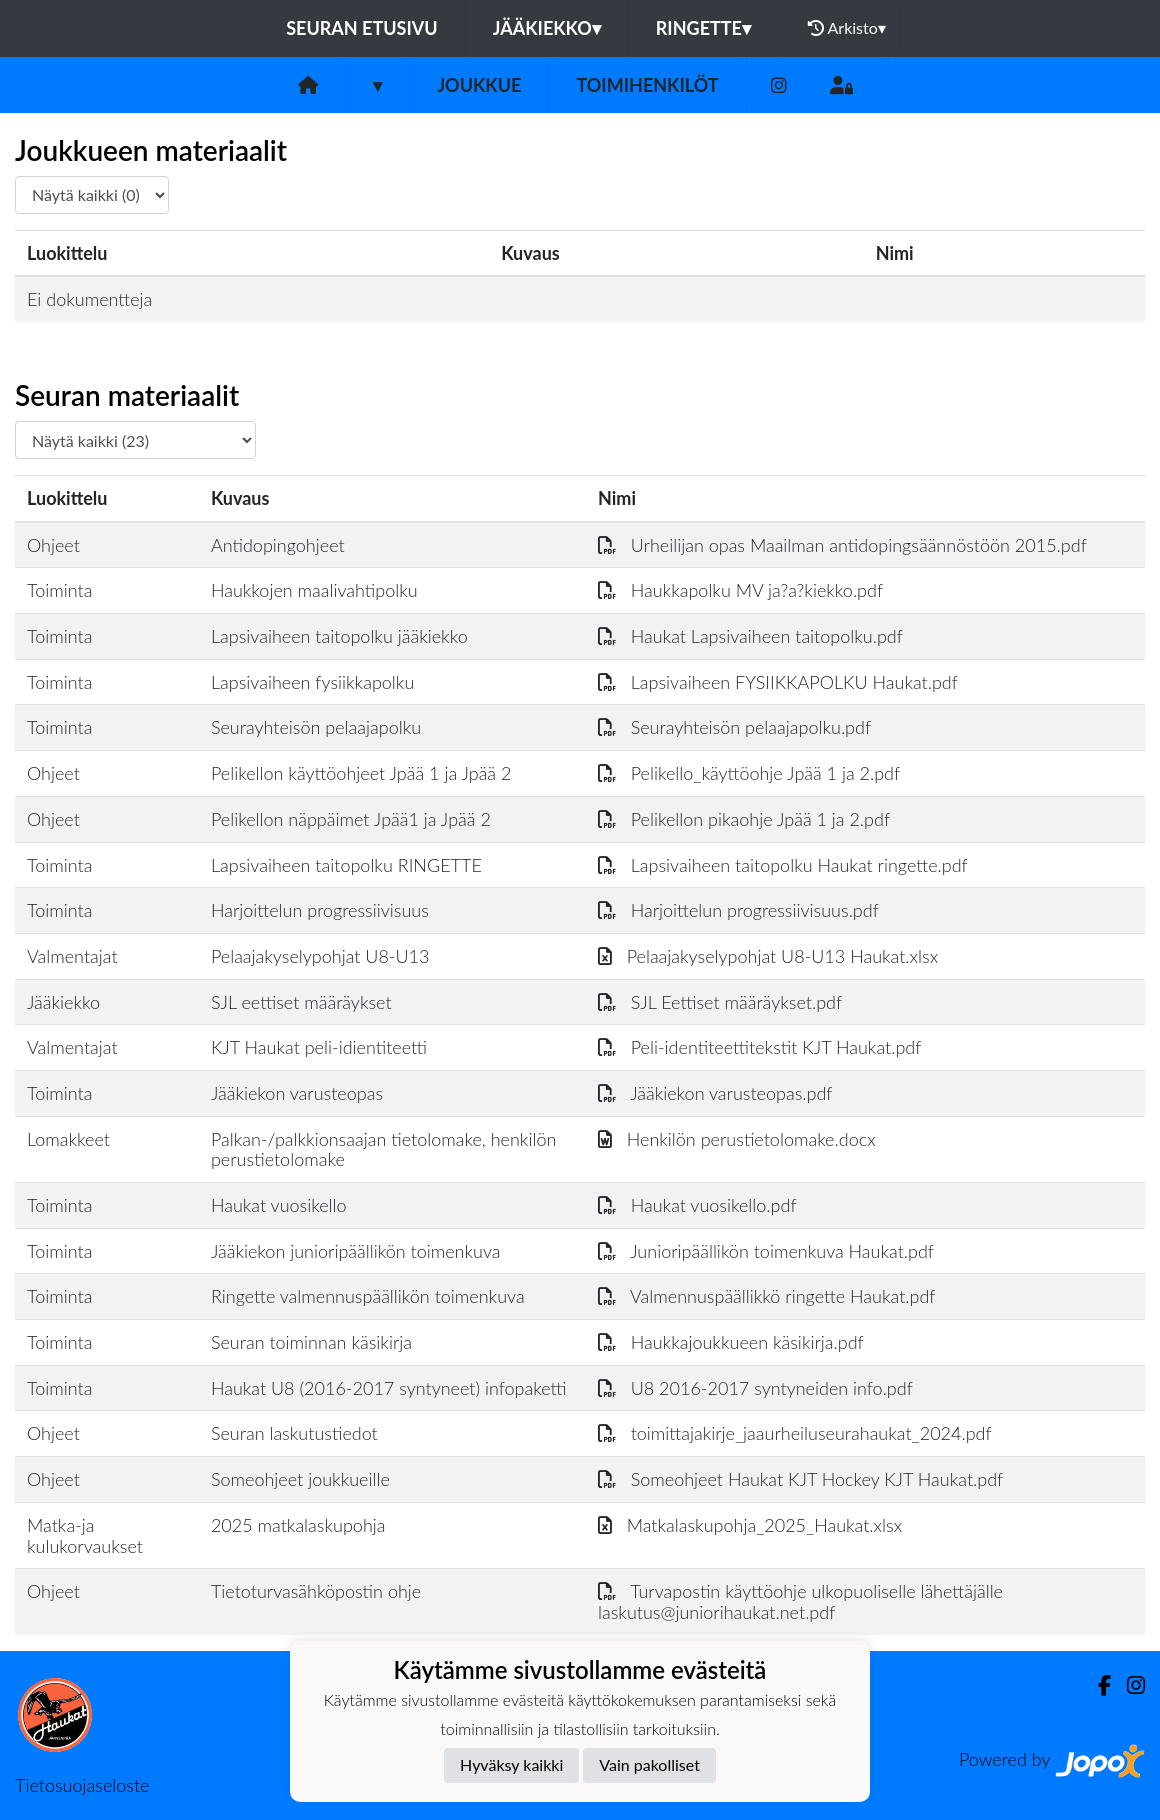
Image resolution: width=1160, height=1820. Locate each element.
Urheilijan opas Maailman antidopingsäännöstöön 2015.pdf (842, 545)
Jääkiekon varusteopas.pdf (715, 1093)
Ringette (703, 28)
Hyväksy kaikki (511, 1764)
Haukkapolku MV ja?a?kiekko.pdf (740, 590)
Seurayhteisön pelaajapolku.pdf (734, 727)
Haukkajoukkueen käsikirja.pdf (731, 1342)
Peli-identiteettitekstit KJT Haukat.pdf (759, 1047)
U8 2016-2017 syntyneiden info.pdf (755, 1388)
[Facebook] (1096, 1685)
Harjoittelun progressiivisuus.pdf (738, 910)
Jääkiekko (547, 28)
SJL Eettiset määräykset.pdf (720, 1002)
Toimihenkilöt (647, 85)
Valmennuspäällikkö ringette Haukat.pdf (767, 1296)
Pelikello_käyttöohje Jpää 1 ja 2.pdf (749, 773)
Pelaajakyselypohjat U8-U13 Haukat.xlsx (768, 956)
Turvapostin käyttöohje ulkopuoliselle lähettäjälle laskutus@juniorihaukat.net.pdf (800, 1601)
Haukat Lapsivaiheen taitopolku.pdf (750, 636)
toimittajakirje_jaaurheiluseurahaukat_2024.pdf (795, 1433)
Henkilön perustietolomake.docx (737, 1139)
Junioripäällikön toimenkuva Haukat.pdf (766, 1251)
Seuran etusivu (362, 28)
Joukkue (479, 85)
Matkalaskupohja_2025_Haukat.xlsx (750, 1525)
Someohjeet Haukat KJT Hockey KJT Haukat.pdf (800, 1479)
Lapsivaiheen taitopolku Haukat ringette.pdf (783, 865)
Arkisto (847, 28)
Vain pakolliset (649, 1764)
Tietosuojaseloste (82, 1785)
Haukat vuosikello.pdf (697, 1205)
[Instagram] (779, 85)
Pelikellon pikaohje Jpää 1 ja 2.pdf (744, 819)
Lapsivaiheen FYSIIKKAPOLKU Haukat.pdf (778, 682)
